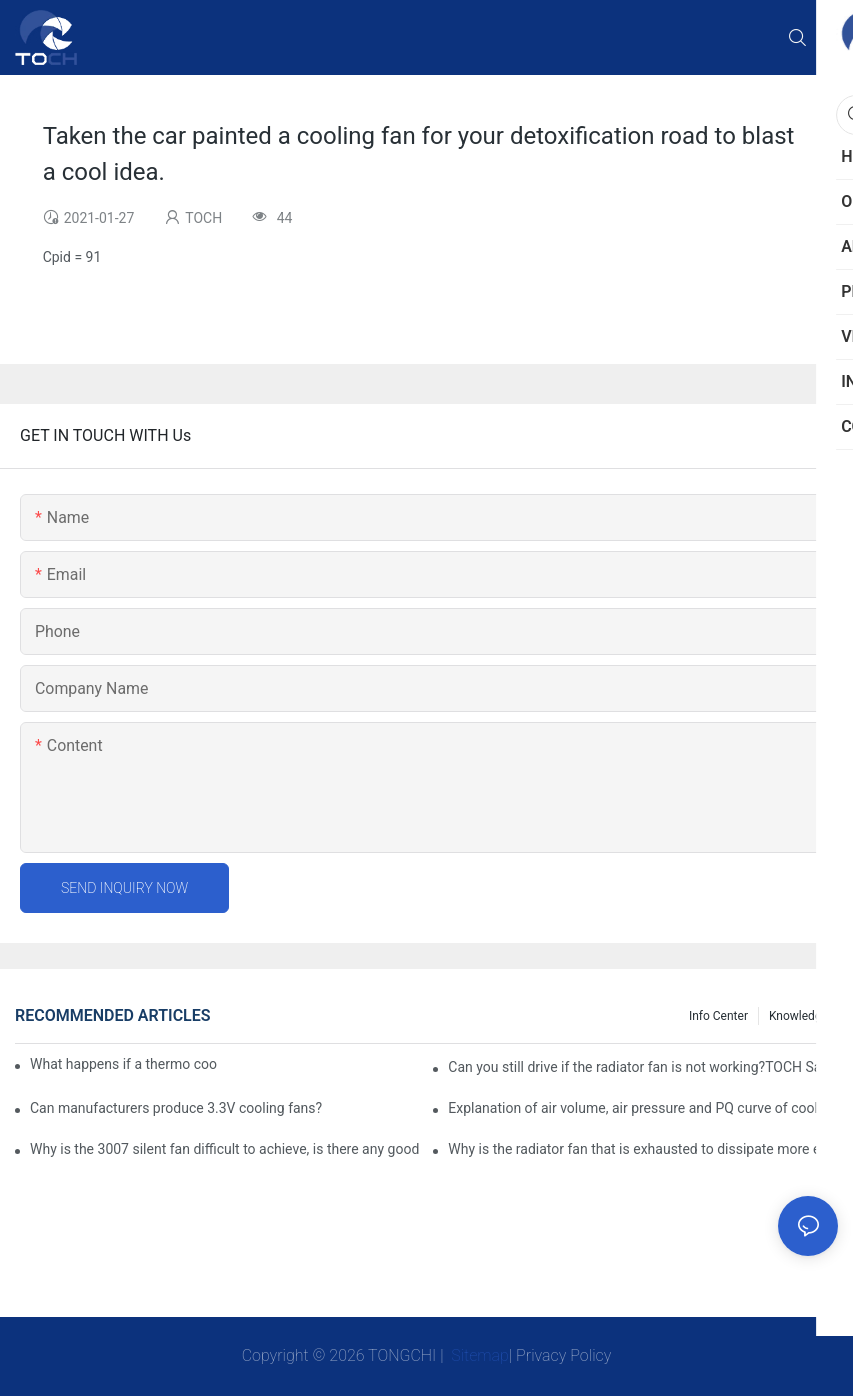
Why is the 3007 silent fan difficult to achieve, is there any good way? (225, 1149)
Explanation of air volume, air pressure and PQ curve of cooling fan (643, 1108)
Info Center (718, 1016)
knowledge (798, 1016)
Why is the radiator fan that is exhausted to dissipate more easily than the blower (643, 1149)
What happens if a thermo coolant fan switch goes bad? (123, 1064)
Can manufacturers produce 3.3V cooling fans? (176, 1108)
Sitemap (478, 1355)
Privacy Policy (563, 1355)
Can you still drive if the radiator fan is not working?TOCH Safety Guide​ (643, 1067)
